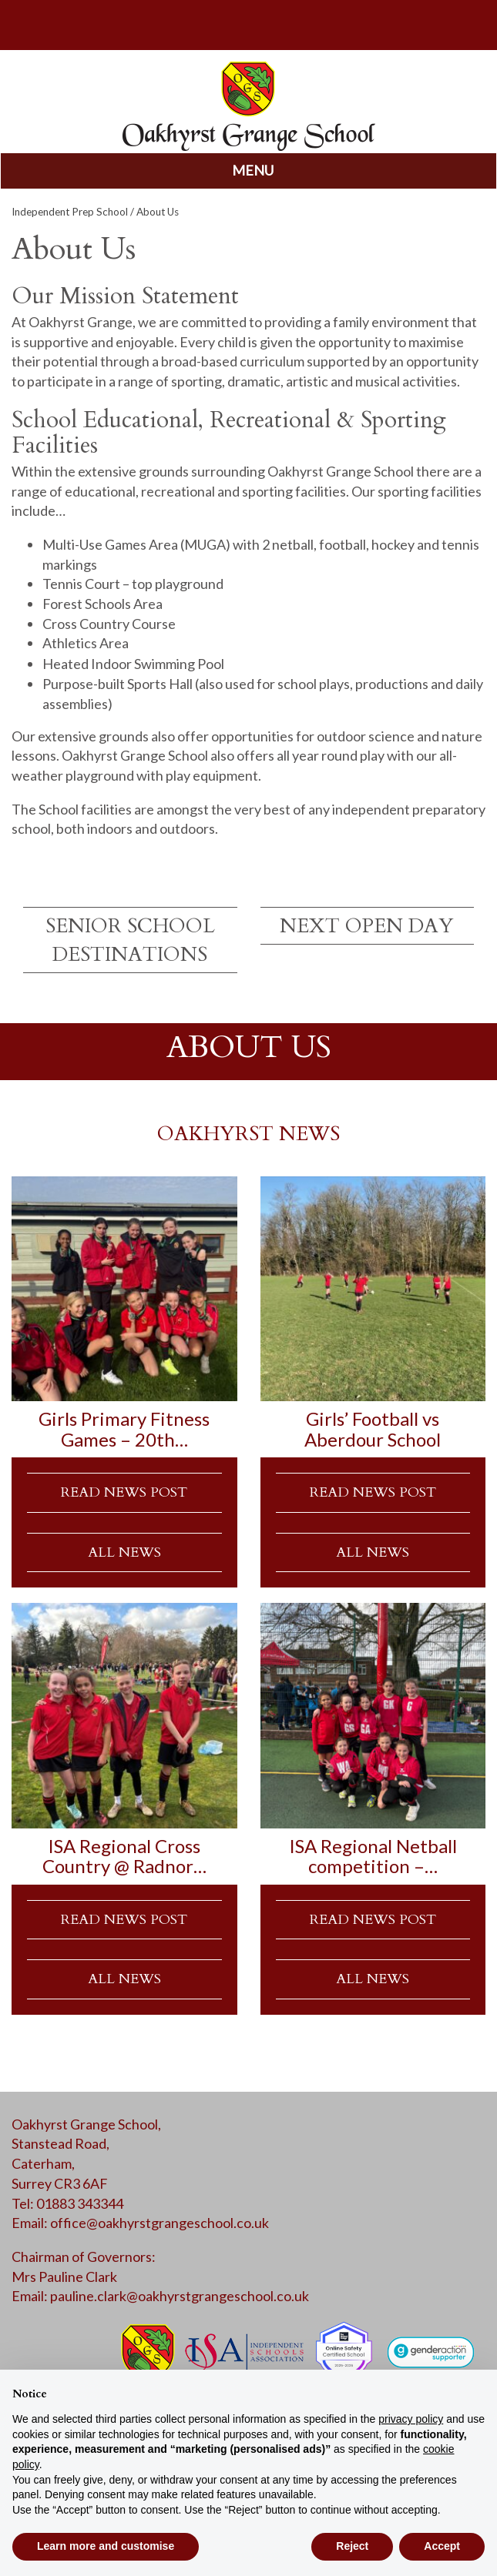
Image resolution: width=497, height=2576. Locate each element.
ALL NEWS (124, 1552)
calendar (414, 23)
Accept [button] (442, 2546)
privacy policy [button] (410, 2419)
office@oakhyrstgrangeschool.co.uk (159, 2222)
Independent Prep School (70, 212)
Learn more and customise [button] (105, 2546)
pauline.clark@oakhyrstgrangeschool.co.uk (179, 2295)
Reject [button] (352, 2546)
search (83, 23)
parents (249, 23)
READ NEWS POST (124, 1492)
